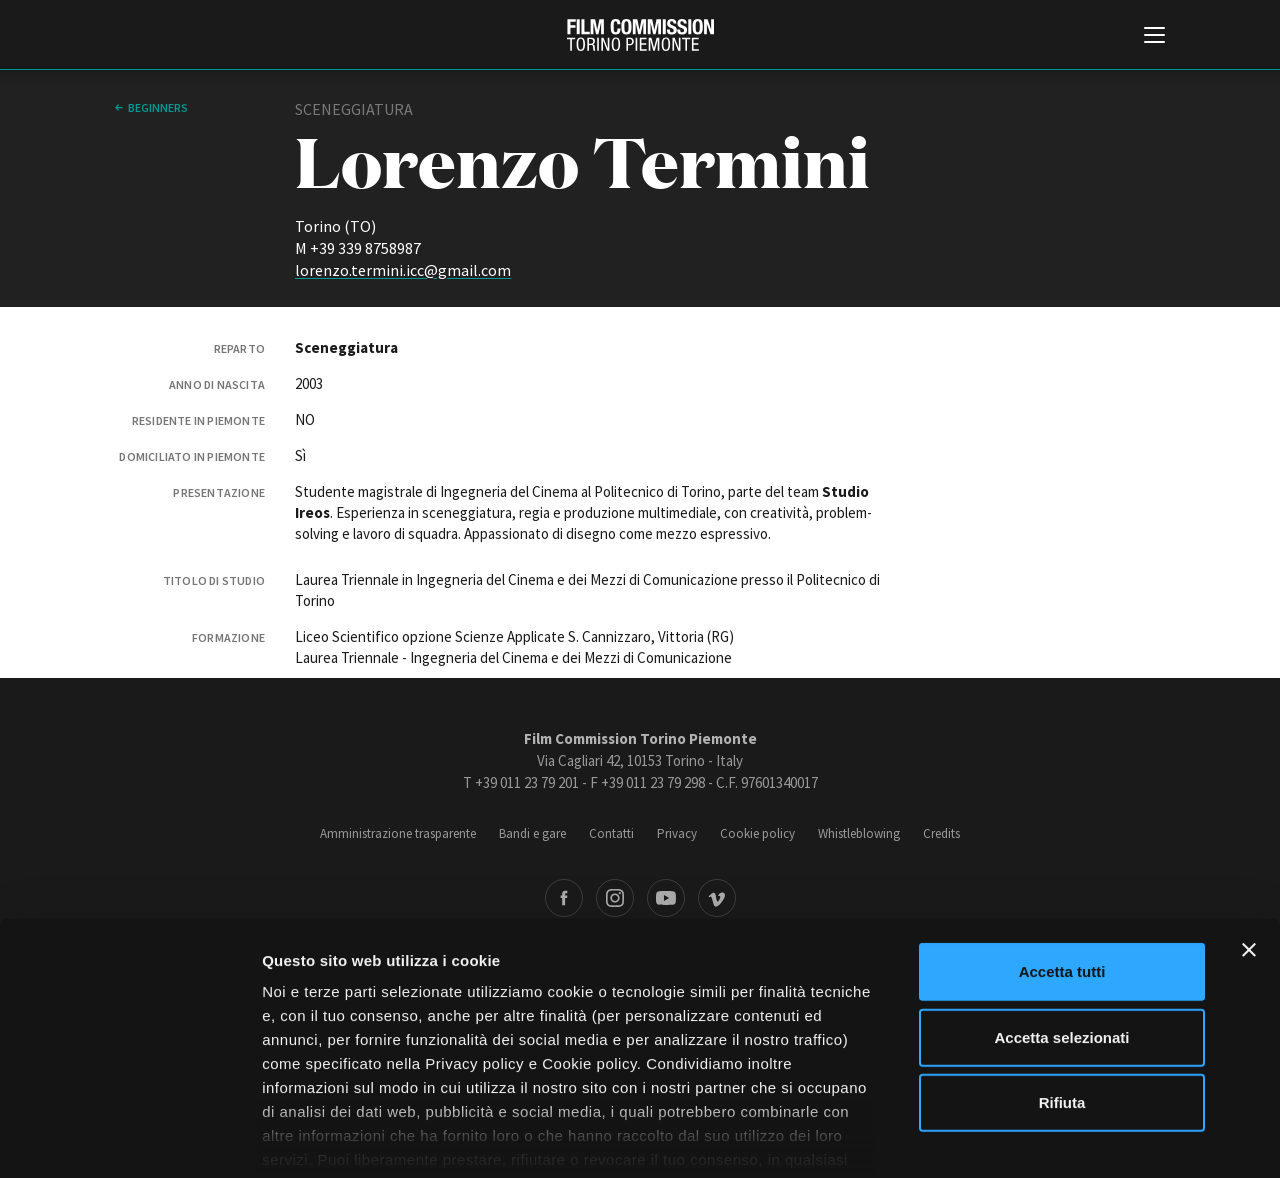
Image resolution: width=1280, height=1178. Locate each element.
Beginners (158, 107)
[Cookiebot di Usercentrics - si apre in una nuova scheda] (129, 1139)
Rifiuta (1062, 1003)
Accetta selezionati (1061, 937)
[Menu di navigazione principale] (1154, 37)
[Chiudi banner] (1249, 851)
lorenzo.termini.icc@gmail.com (403, 270)
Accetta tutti (1062, 872)
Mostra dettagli (1052, 1138)
